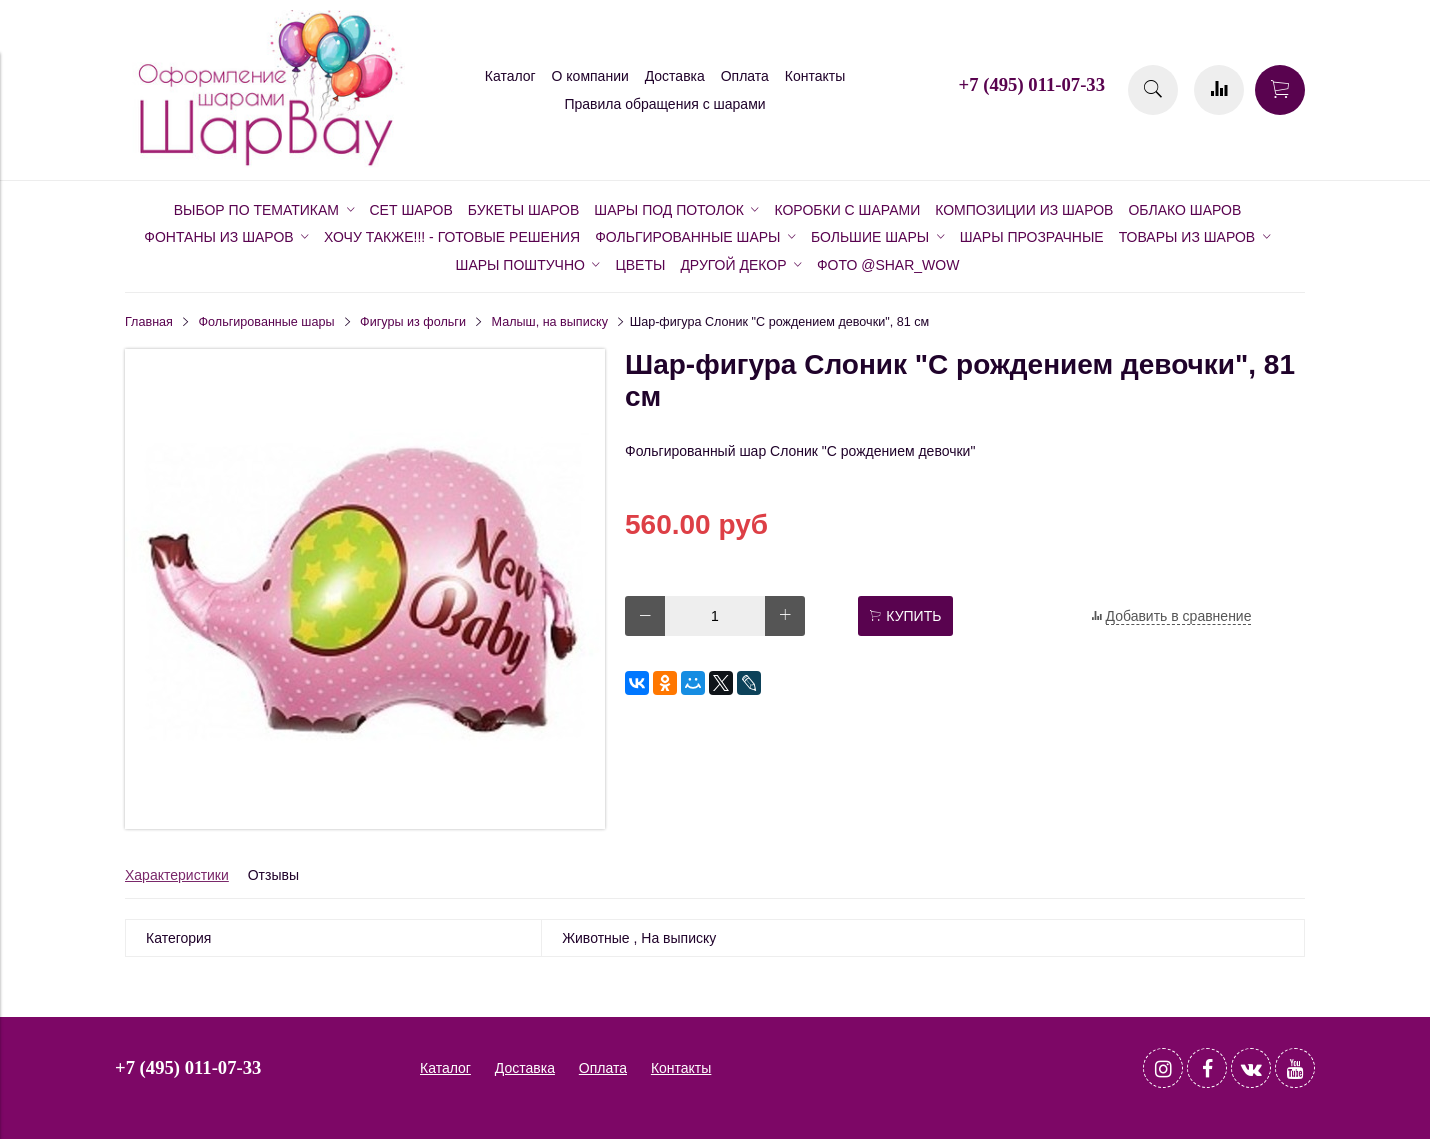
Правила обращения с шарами (664, 104)
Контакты (815, 76)
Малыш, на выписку (550, 322)
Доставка (675, 76)
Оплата (745, 76)
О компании (590, 76)
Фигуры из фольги (413, 322)
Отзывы (273, 875)
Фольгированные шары (267, 322)
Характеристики (177, 875)
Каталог (510, 76)
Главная (149, 322)
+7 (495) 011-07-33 (1032, 84)
